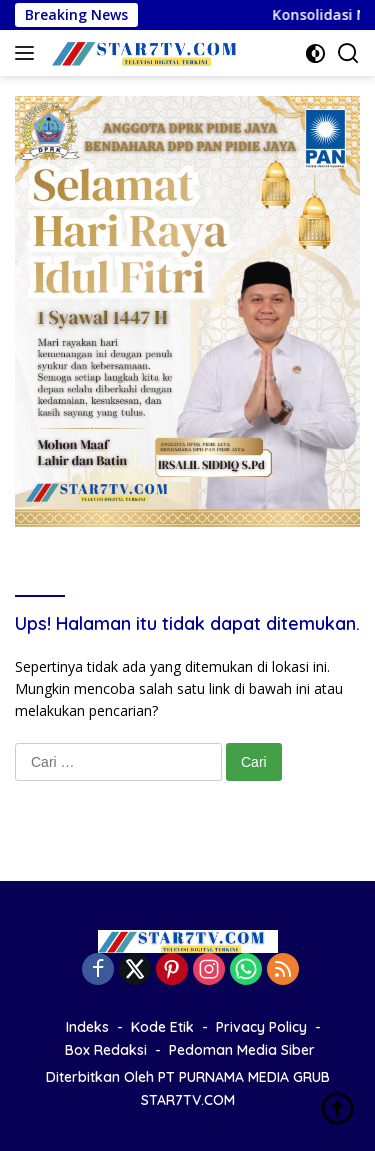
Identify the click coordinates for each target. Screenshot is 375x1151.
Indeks (87, 1027)
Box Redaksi (106, 1050)
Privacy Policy (261, 1027)
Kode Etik (162, 1027)
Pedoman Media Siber (242, 1050)
